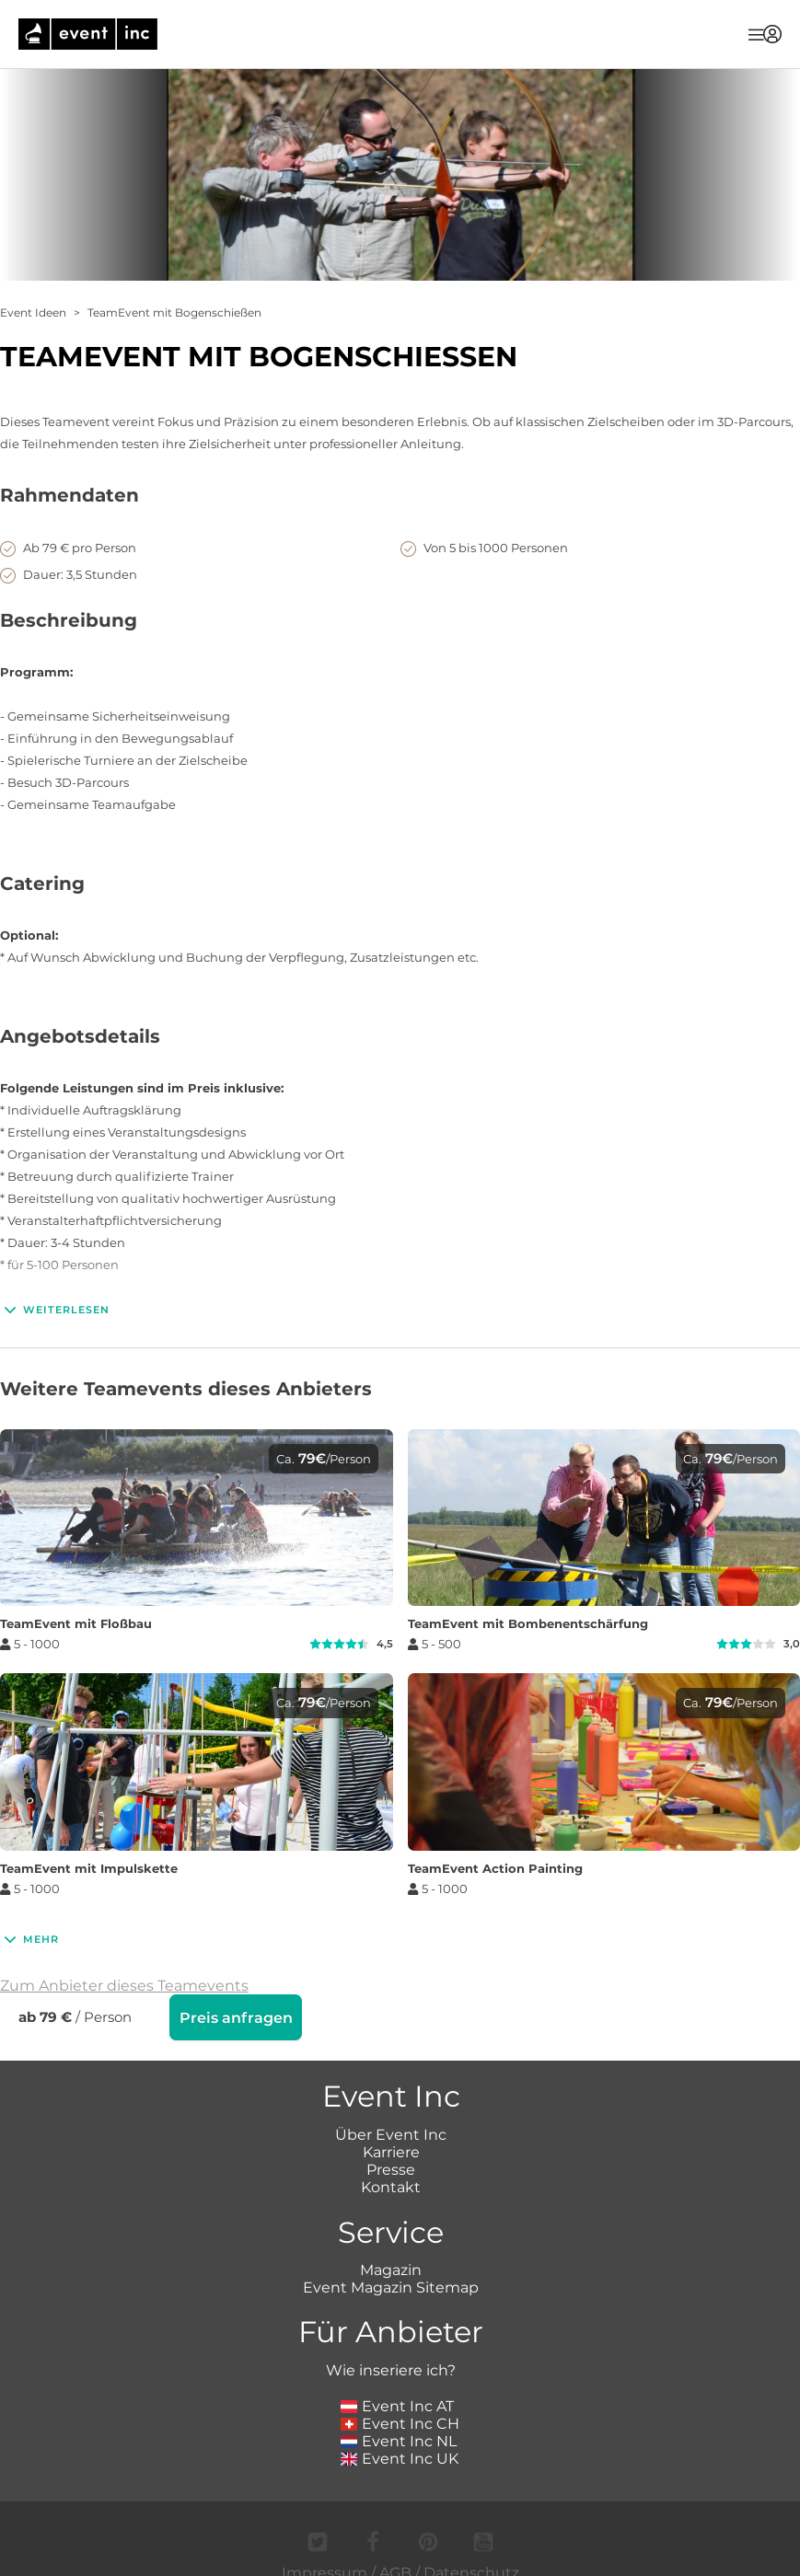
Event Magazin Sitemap (391, 2285)
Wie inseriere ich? (391, 2368)
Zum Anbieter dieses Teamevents (124, 1985)
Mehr (29, 1939)
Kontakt (391, 2185)
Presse (390, 2168)
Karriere (391, 2150)
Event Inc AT (398, 2404)
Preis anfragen (236, 2018)
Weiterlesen (55, 1310)
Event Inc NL (399, 2439)
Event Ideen (33, 312)
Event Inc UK (400, 2457)
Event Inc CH (400, 2422)
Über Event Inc (390, 2133)
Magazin (391, 2268)
